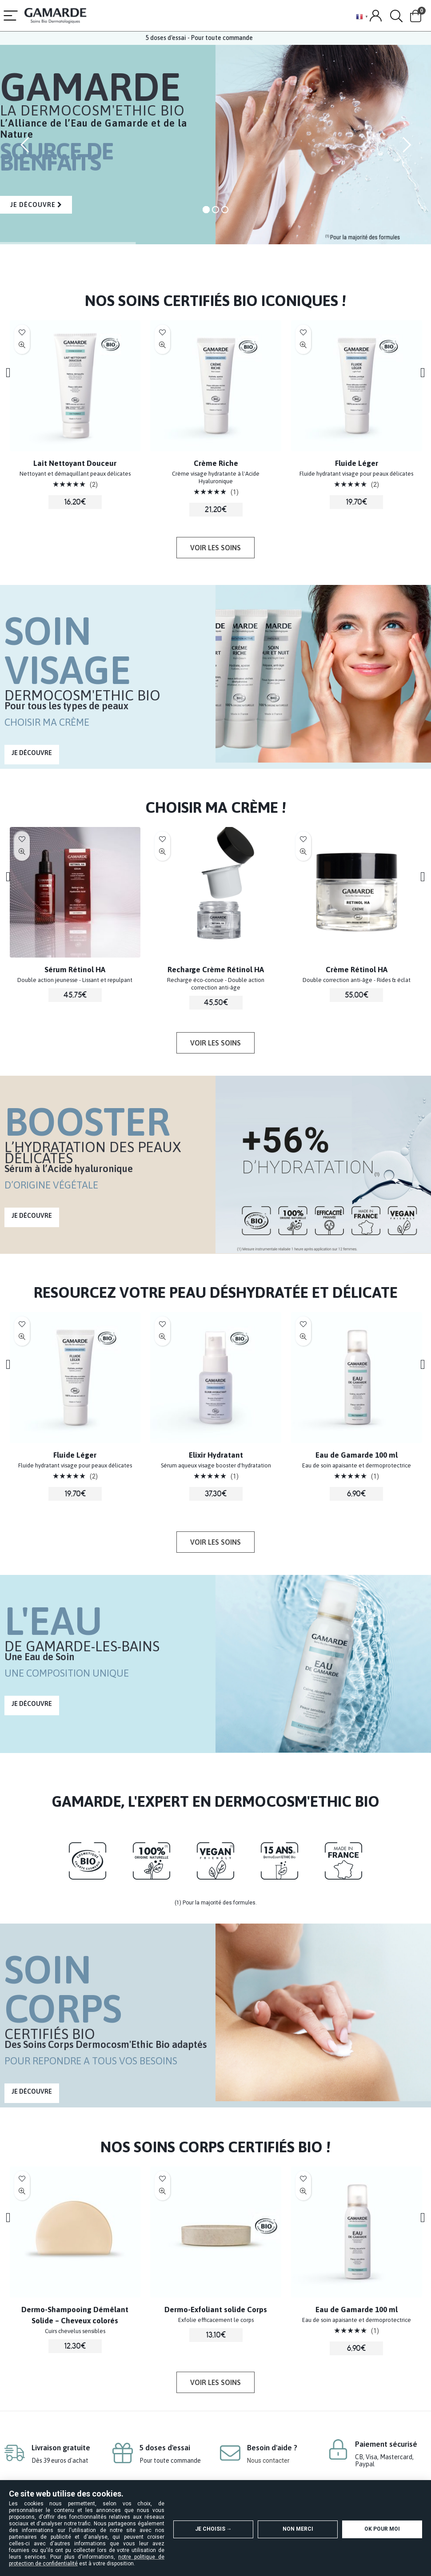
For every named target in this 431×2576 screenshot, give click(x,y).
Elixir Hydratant (44, 463)
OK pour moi (382, 2529)
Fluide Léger (184, 1455)
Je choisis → (213, 2529)
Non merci (298, 2529)
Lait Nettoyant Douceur (184, 463)
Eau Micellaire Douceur (43, 969)
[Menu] (10, 16)
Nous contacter (268, 2458)
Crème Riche (325, 463)
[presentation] (14, 372)
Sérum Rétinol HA (184, 969)
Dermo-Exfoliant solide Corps (325, 2309)
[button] (215, 547)
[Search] (396, 16)
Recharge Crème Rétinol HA (325, 969)
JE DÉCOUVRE (36, 204)
